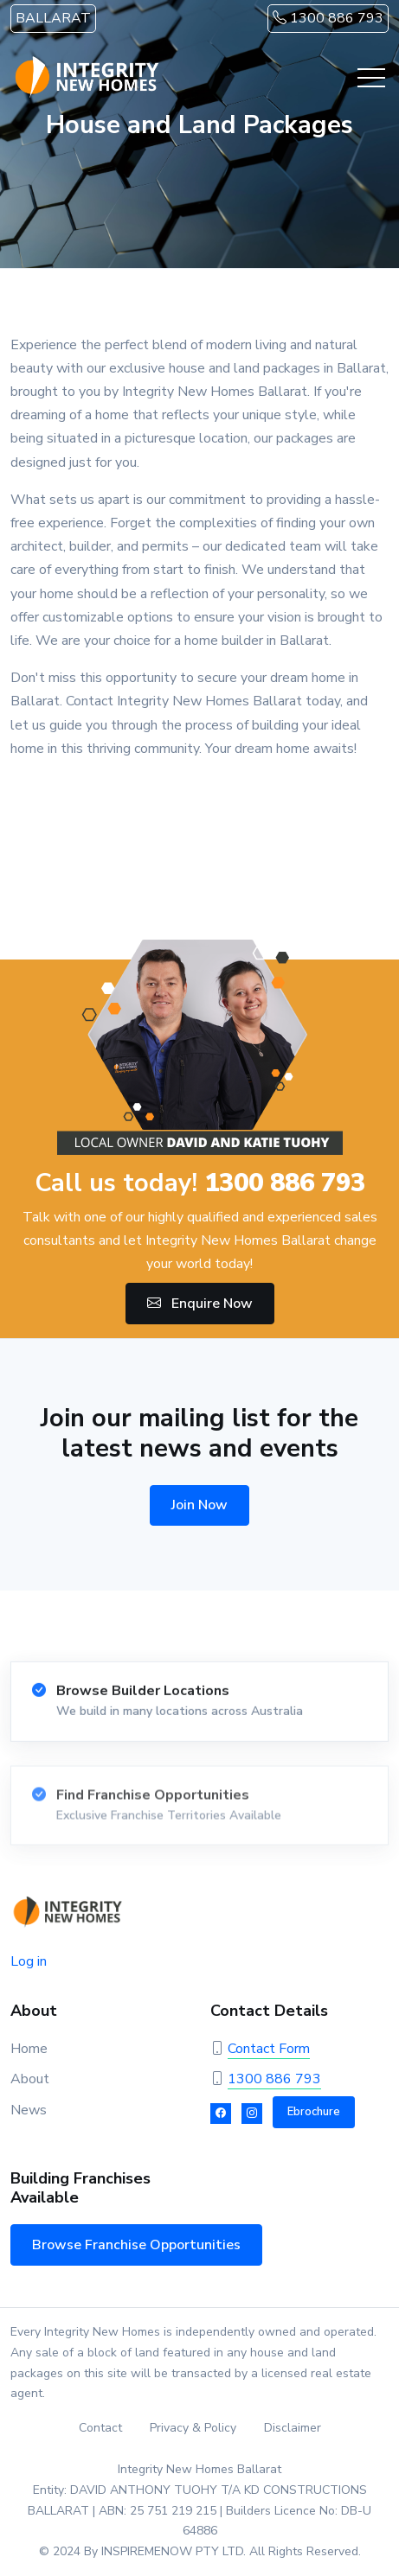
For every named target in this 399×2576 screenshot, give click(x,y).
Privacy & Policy (193, 2428)
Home (29, 2048)
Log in (28, 1961)
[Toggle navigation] (371, 78)
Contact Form (269, 2048)
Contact (100, 2428)
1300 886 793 (328, 18)
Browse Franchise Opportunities (136, 2244)
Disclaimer (292, 2428)
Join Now (199, 1504)
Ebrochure (313, 2112)
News (28, 2110)
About (29, 2078)
